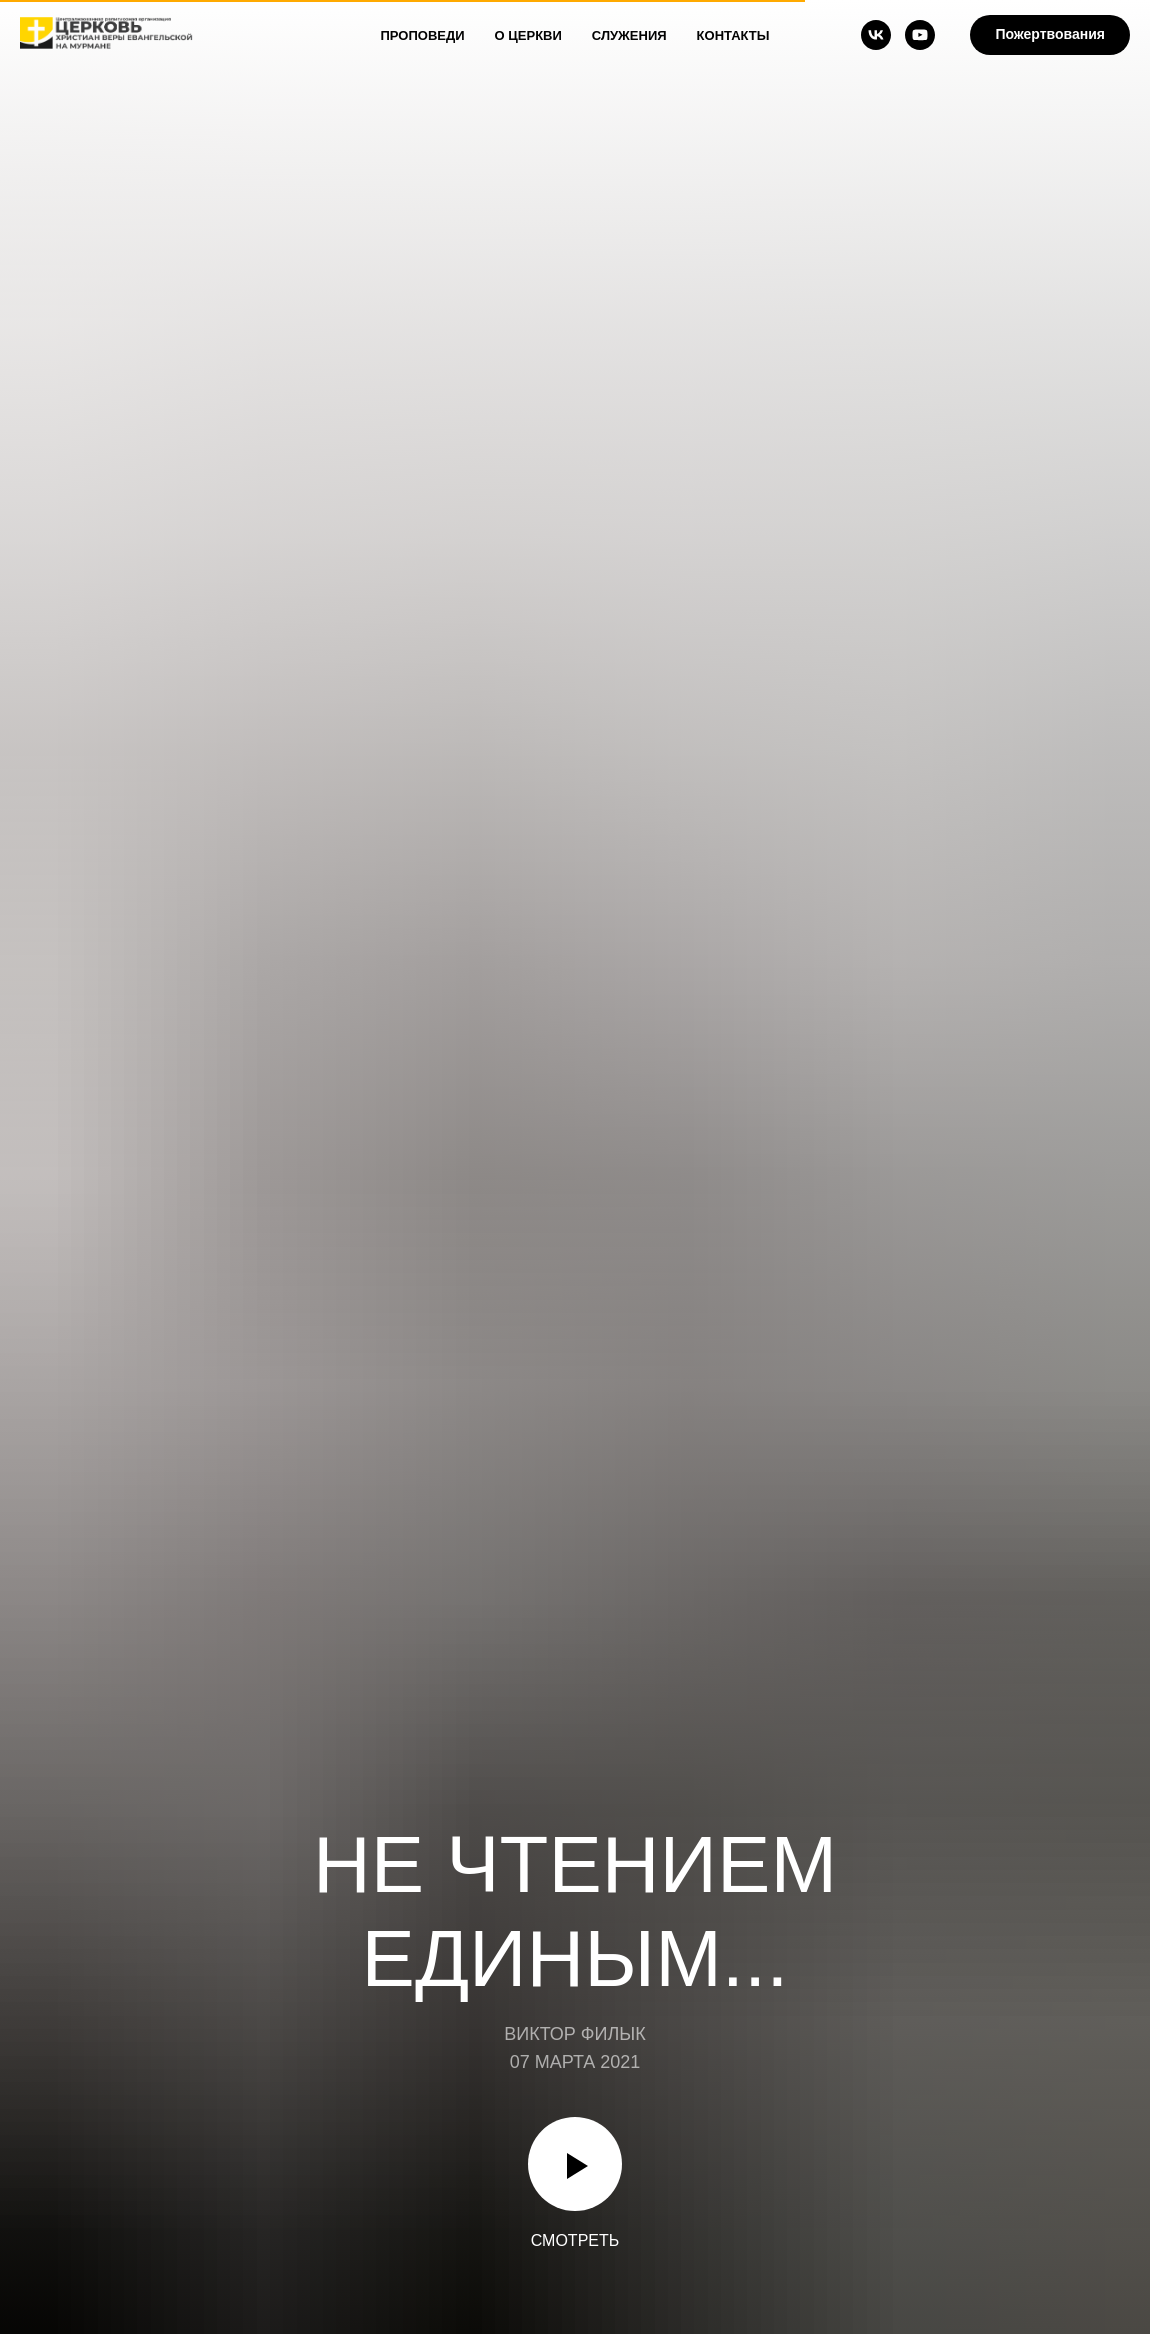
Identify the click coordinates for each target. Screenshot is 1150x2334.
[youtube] (920, 35)
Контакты (733, 35)
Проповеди (423, 35)
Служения (629, 35)
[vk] (876, 35)
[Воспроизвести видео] (575, 2164)
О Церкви (528, 35)
